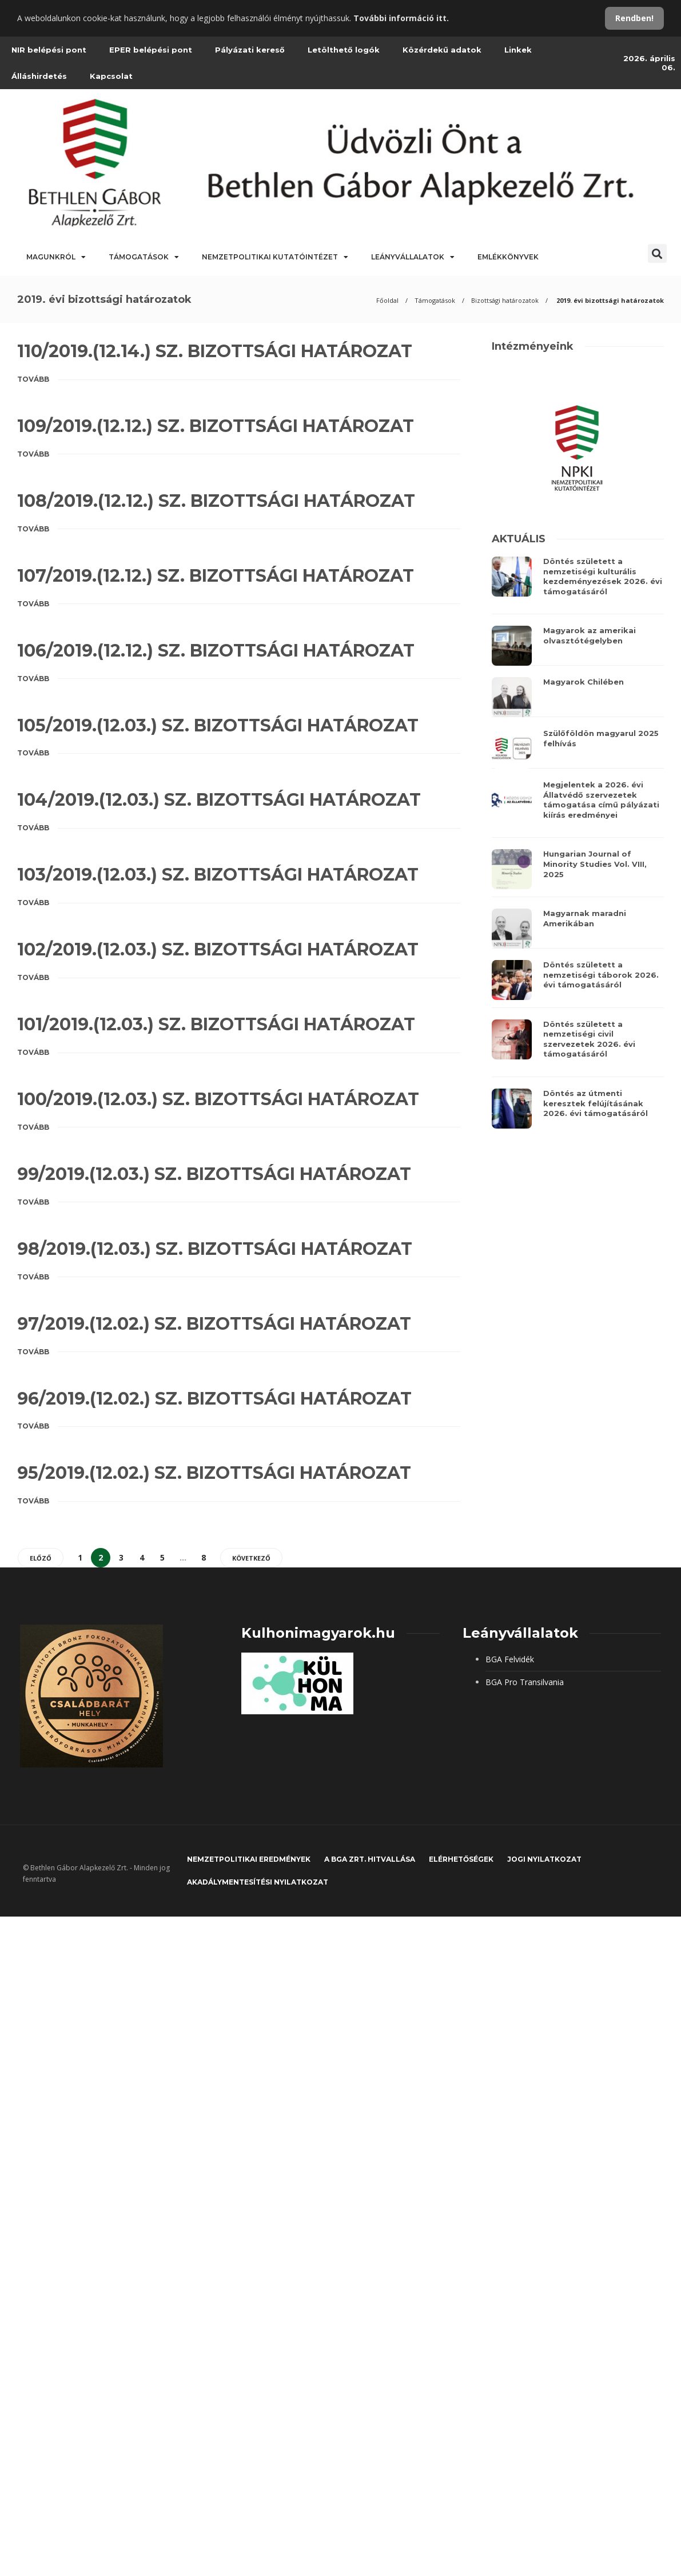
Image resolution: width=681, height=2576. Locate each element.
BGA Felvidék (509, 1659)
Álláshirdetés (39, 76)
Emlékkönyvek (508, 257)
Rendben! (634, 18)
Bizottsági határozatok (505, 300)
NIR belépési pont (48, 49)
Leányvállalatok (413, 257)
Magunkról (56, 257)
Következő (251, 1558)
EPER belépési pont (150, 49)
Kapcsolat (111, 76)
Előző (40, 1558)
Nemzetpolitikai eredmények (248, 1859)
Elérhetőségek (461, 1859)
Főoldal (387, 300)
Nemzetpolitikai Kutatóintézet (275, 257)
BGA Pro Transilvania (524, 1682)
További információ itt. (401, 18)
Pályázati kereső (250, 49)
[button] (657, 253)
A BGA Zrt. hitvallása (369, 1859)
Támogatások (144, 257)
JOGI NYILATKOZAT (544, 1859)
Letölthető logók (344, 49)
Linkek (518, 49)
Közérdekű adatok (442, 49)
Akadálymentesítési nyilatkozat (257, 1882)
